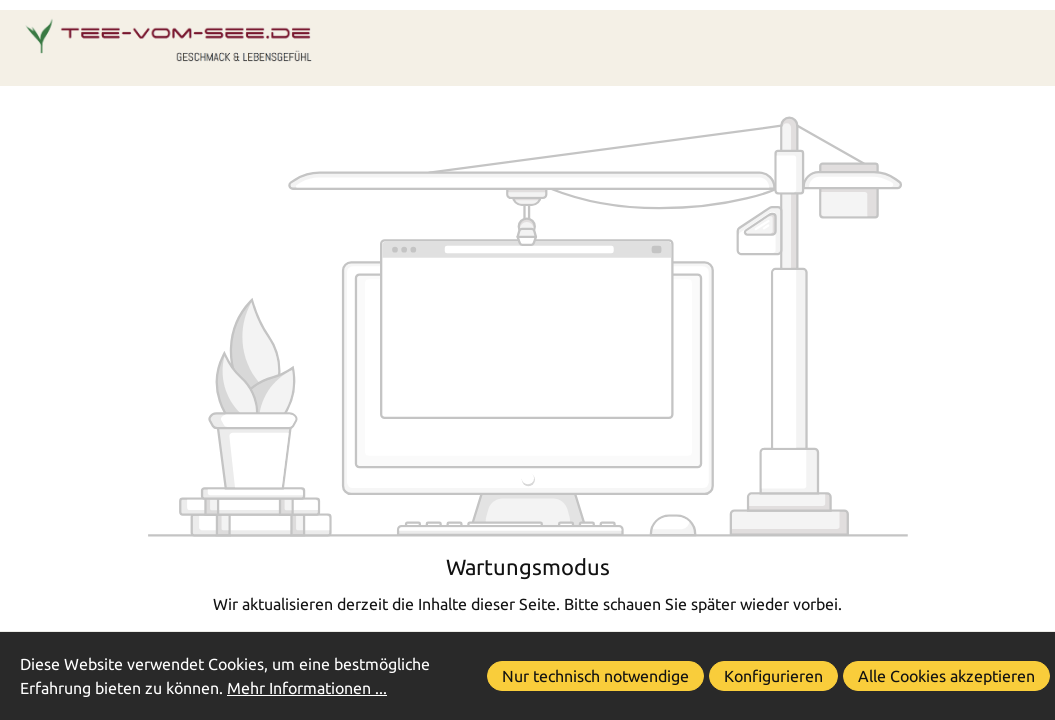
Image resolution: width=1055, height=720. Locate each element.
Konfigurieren (773, 676)
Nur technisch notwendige (595, 676)
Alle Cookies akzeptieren (946, 676)
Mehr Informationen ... (307, 688)
